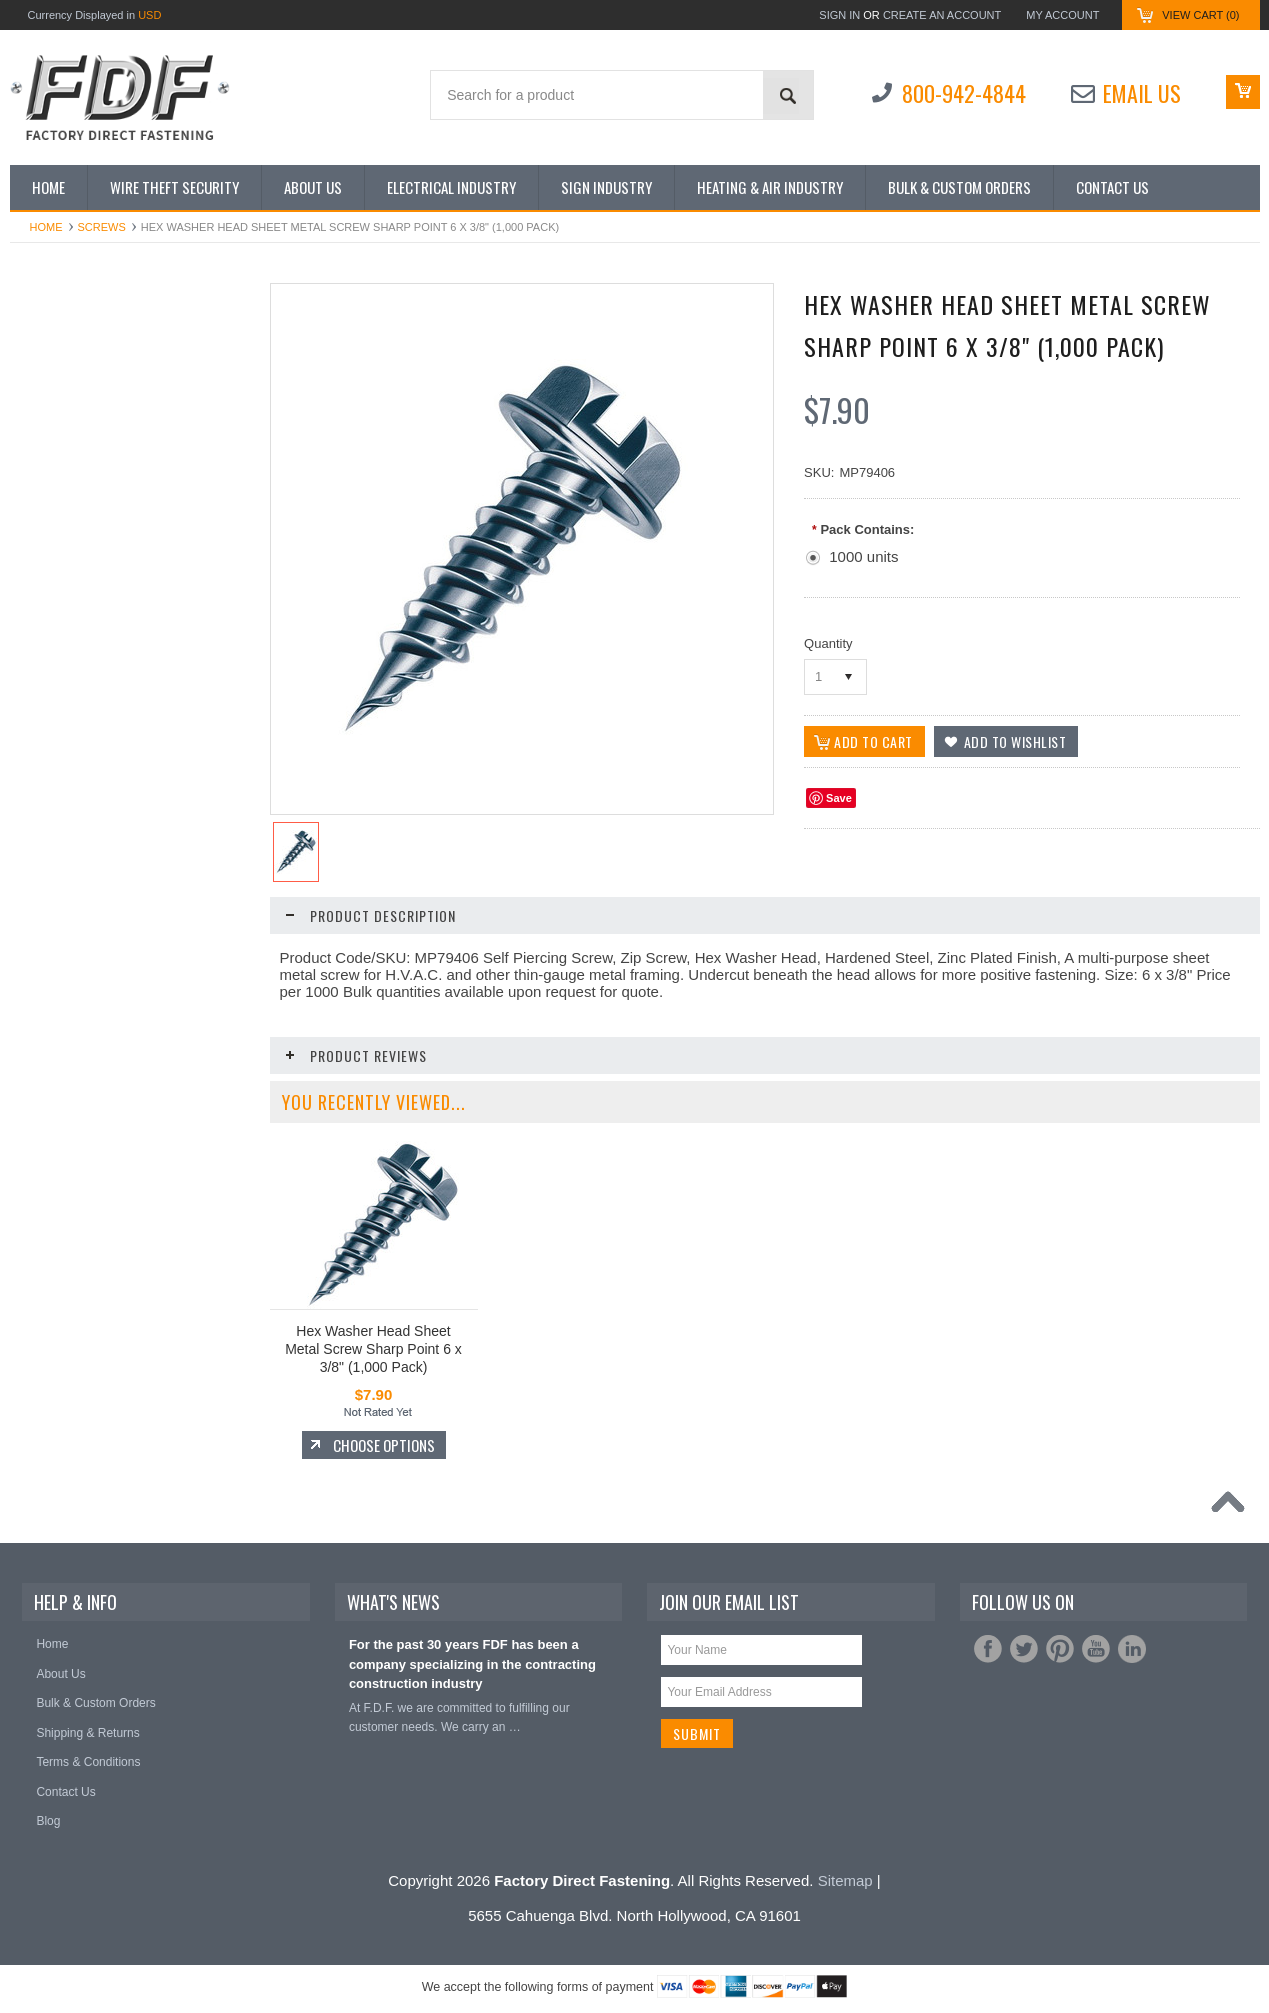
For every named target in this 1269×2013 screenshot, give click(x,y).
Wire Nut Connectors (76, 981)
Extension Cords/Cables (85, 543)
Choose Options (140, 1368)
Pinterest (1060, 1649)
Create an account (942, 15)
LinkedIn (1132, 1649)
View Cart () (1200, 15)
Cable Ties (49, 507)
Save (839, 798)
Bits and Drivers (63, 434)
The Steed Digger (68, 908)
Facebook (988, 1649)
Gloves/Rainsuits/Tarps (82, 580)
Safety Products (63, 726)
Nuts (33, 689)
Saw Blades (52, 762)
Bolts (34, 470)
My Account (1062, 15)
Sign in (839, 15)
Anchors (43, 397)
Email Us (1142, 93)
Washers (44, 945)
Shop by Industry (66, 361)
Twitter (1024, 1649)
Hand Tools (51, 616)
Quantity (828, 643)
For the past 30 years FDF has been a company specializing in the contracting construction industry (472, 1664)
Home (46, 227)
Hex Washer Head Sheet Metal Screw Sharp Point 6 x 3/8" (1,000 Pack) (373, 1349)
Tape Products (59, 835)
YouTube (1096, 1649)
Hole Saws (49, 653)
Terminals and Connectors (90, 872)
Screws (102, 227)
